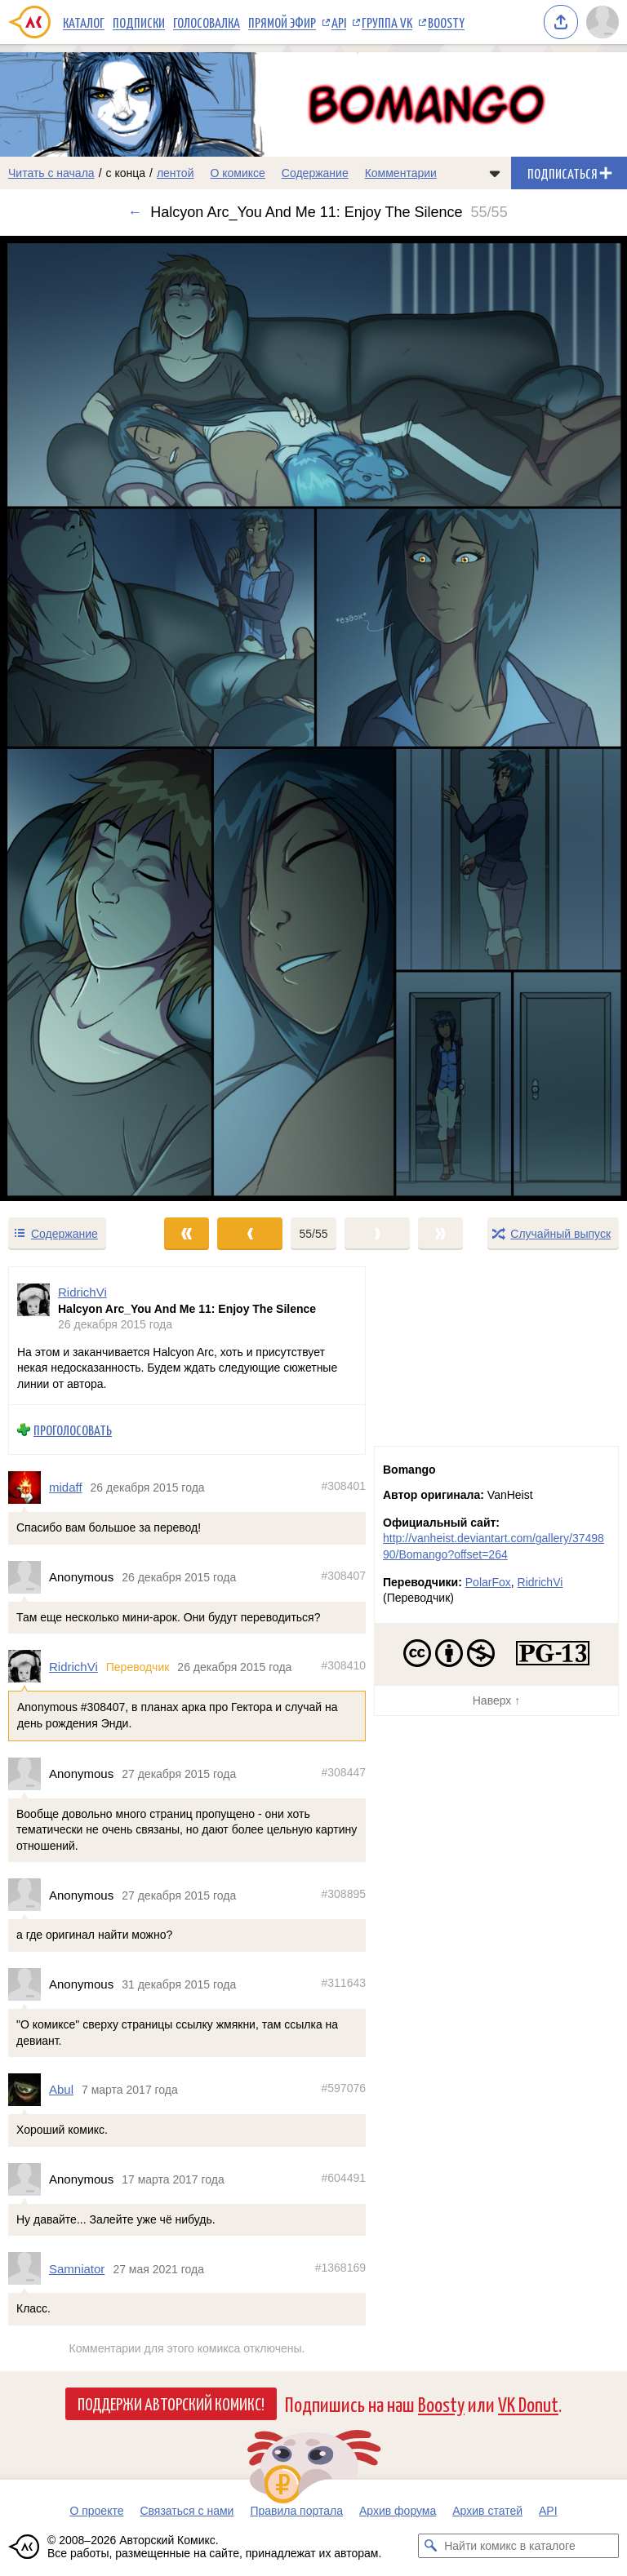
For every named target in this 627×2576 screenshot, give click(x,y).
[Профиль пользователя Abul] (28, 2089)
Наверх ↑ (496, 1700)
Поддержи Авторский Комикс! (171, 2403)
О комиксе (237, 173)
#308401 (343, 1486)
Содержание (315, 173)
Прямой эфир (282, 22)
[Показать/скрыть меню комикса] (494, 173)
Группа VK (387, 22)
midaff (65, 1488)
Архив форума (397, 2510)
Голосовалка (206, 22)
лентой (175, 173)
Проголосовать (72, 1430)
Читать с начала (51, 173)
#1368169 (340, 2267)
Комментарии (401, 173)
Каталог (83, 22)
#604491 (343, 2177)
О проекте (96, 2510)
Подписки (139, 22)
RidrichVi (73, 1667)
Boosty (446, 22)
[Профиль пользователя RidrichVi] (33, 1308)
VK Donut (528, 2403)
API (338, 22)
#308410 (343, 1665)
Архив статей (487, 2510)
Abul (61, 2090)
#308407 (343, 1575)
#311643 (343, 1982)
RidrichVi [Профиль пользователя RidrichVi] (82, 1292)
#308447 (343, 1772)
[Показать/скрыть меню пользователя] (602, 22)
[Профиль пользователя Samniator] (28, 2269)
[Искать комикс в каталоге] (430, 2545)
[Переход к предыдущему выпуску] (78, 719)
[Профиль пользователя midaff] (28, 1487)
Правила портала (296, 2510)
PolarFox (488, 1582)
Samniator (76, 2269)
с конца (126, 173)
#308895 (343, 1893)
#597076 (343, 2088)
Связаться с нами (186, 2510)
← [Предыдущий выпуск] (134, 212)
